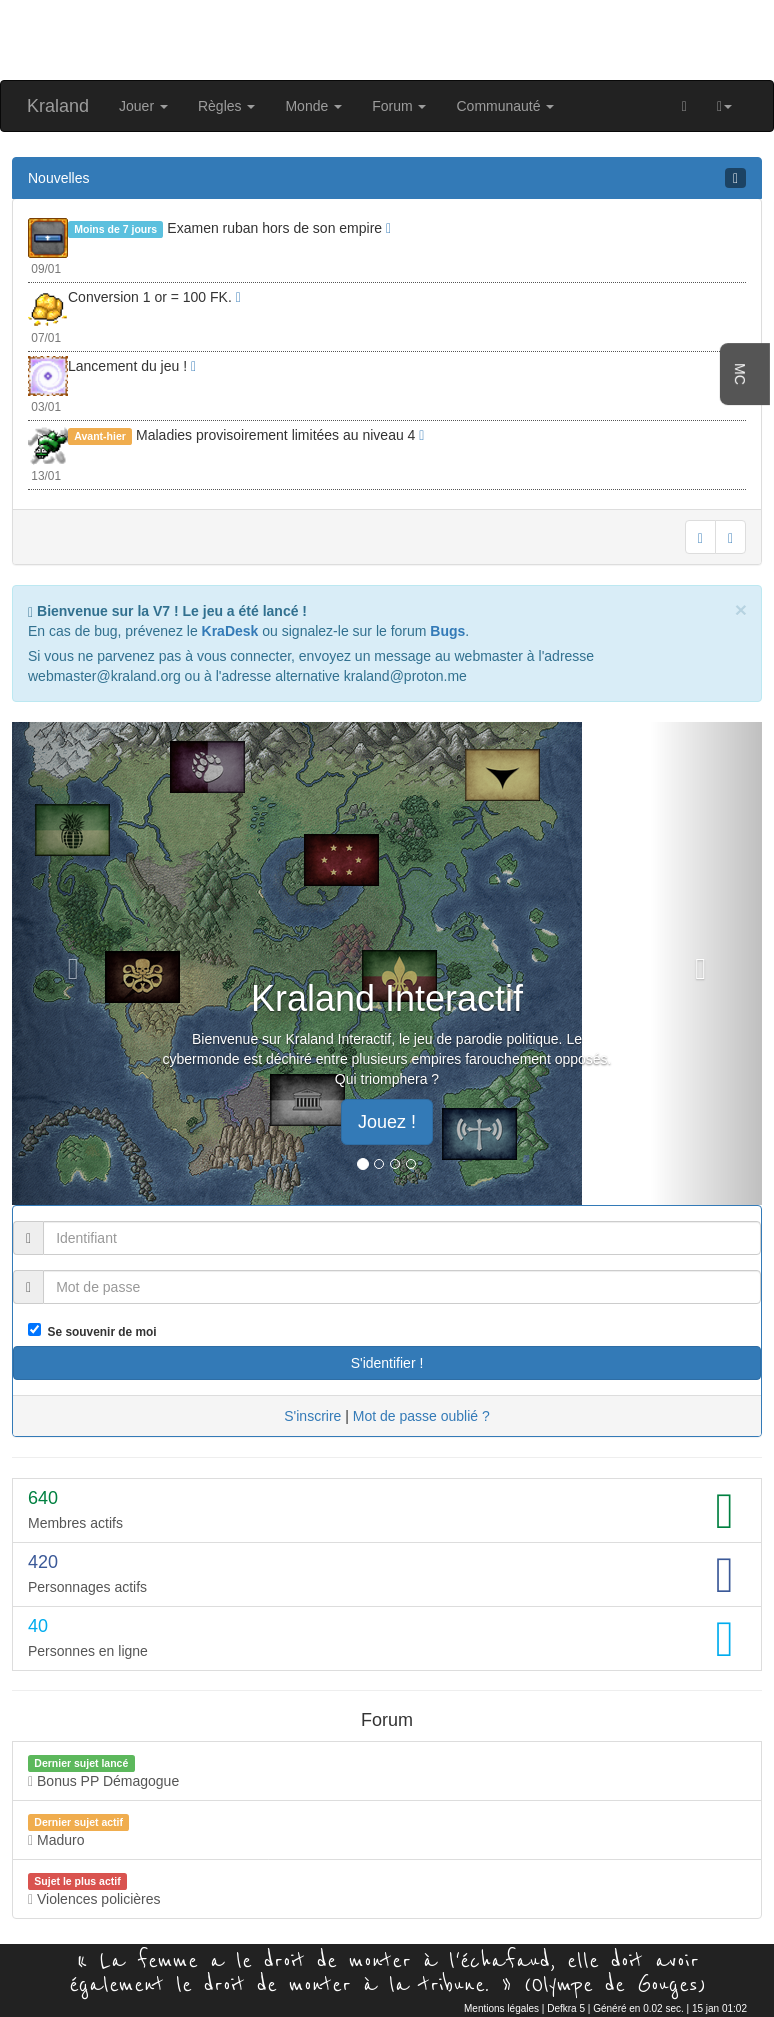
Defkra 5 (566, 2008)
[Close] (741, 609)
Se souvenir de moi (99, 1332)
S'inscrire (312, 1416)
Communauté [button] (505, 106)
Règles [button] (226, 106)
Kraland (58, 106)
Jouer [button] (143, 106)
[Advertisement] (387, 38)
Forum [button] (399, 106)
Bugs (447, 631)
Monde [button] (313, 106)
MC (740, 374)
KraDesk (230, 631)
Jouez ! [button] (387, 1122)
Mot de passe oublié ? (421, 1416)
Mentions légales (501, 2008)
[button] (724, 106)
